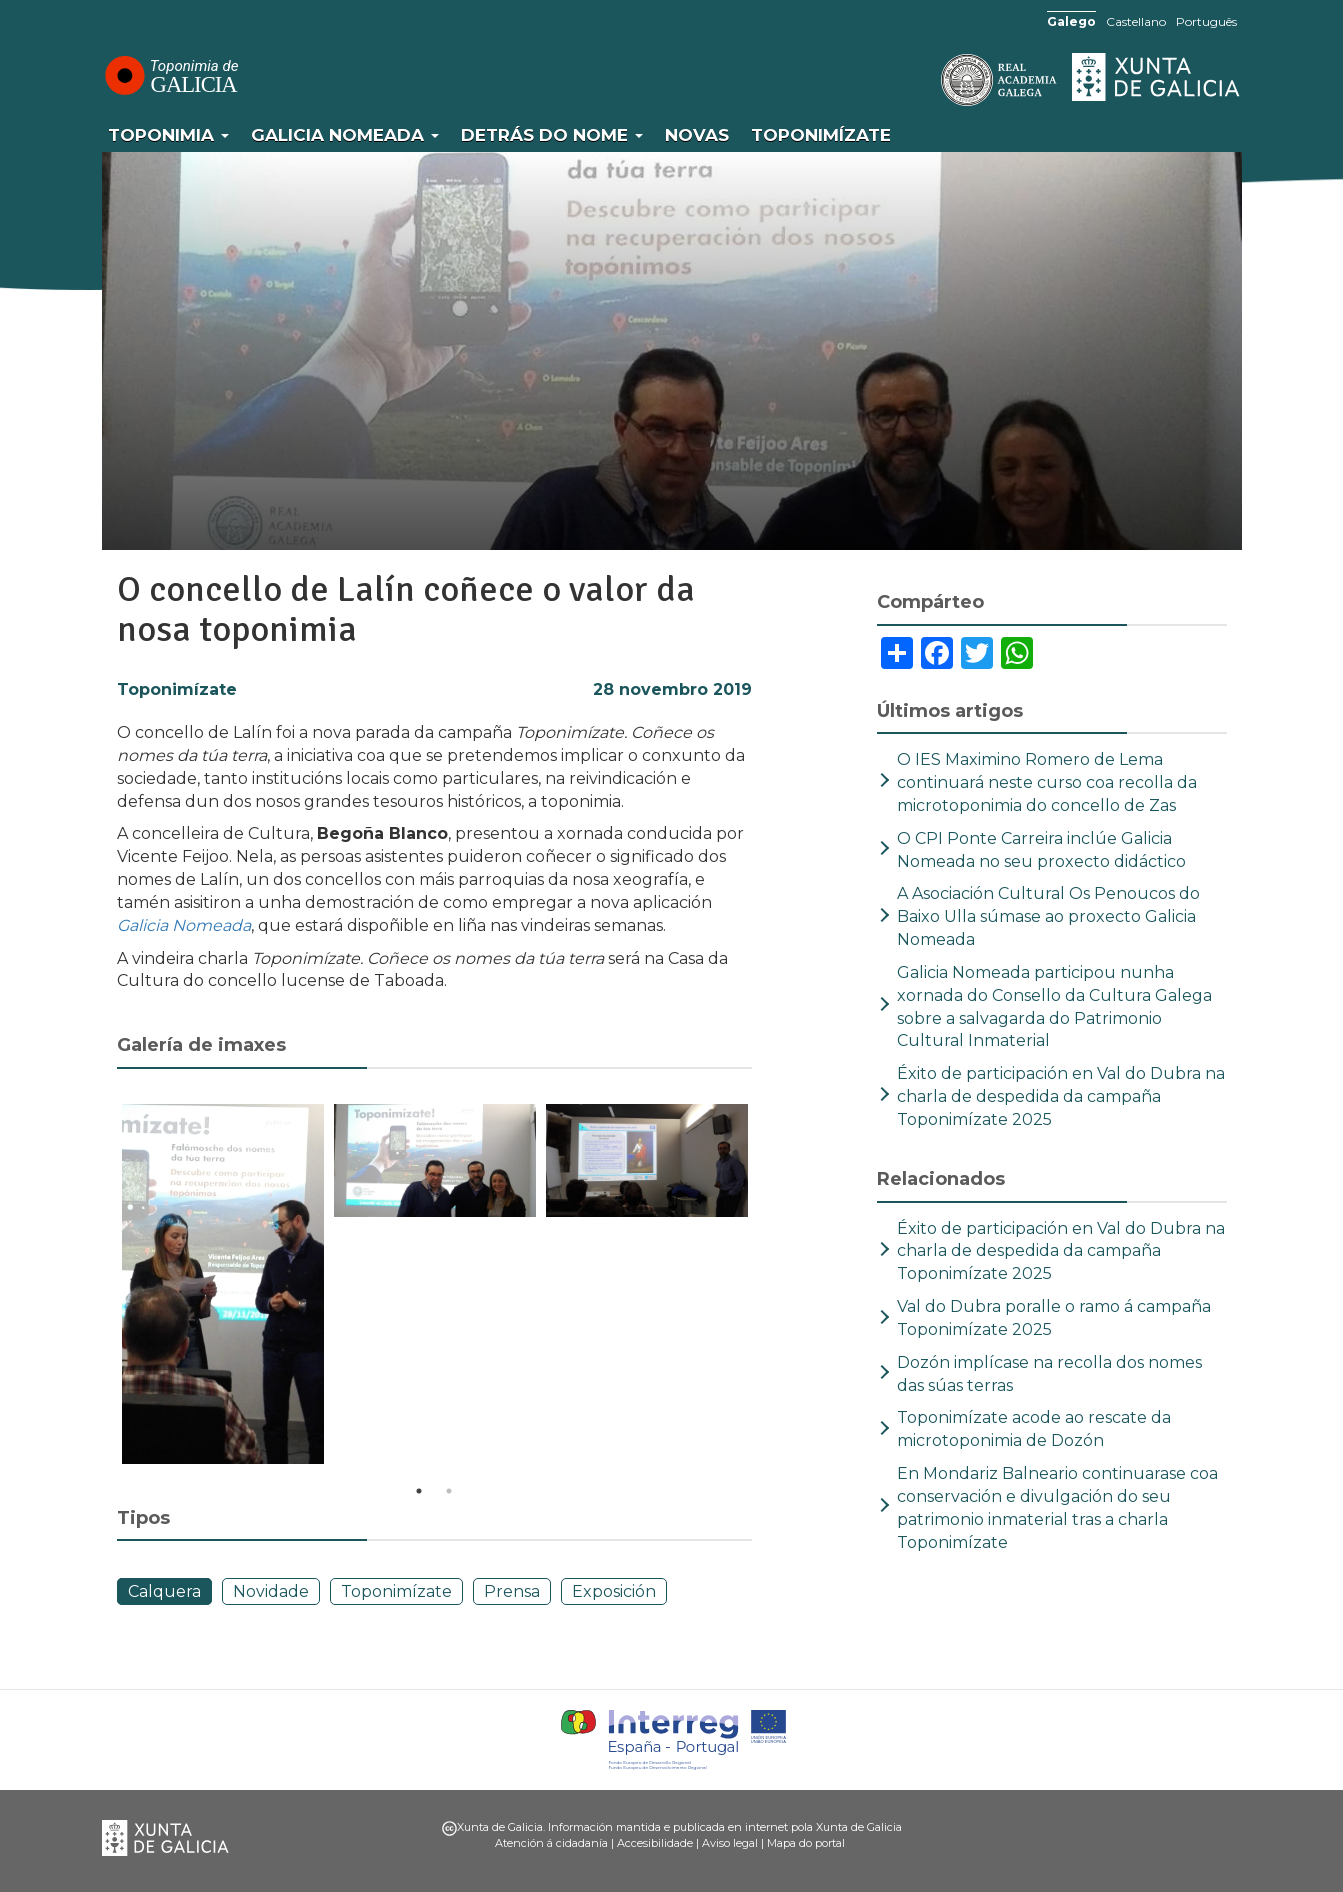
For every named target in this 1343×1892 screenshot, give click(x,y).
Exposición (614, 1591)
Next (767, 1287)
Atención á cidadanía (551, 1843)
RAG (937, 80)
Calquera (164, 1591)
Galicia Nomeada (345, 135)
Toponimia (168, 135)
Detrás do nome (552, 135)
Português (1206, 21)
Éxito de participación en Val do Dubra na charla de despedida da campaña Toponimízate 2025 (1061, 1096)
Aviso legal (730, 1843)
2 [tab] (449, 1491)
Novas (697, 135)
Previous (102, 1287)
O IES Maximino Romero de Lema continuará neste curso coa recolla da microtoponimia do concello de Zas (1047, 782)
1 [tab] (419, 1491)
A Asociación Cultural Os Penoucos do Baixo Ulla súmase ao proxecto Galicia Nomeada (1048, 916)
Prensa (512, 1591)
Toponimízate (821, 135)
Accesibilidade (655, 1843)
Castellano (1136, 21)
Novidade (271, 1591)
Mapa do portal (806, 1843)
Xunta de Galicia (1157, 77)
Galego (1071, 21)
